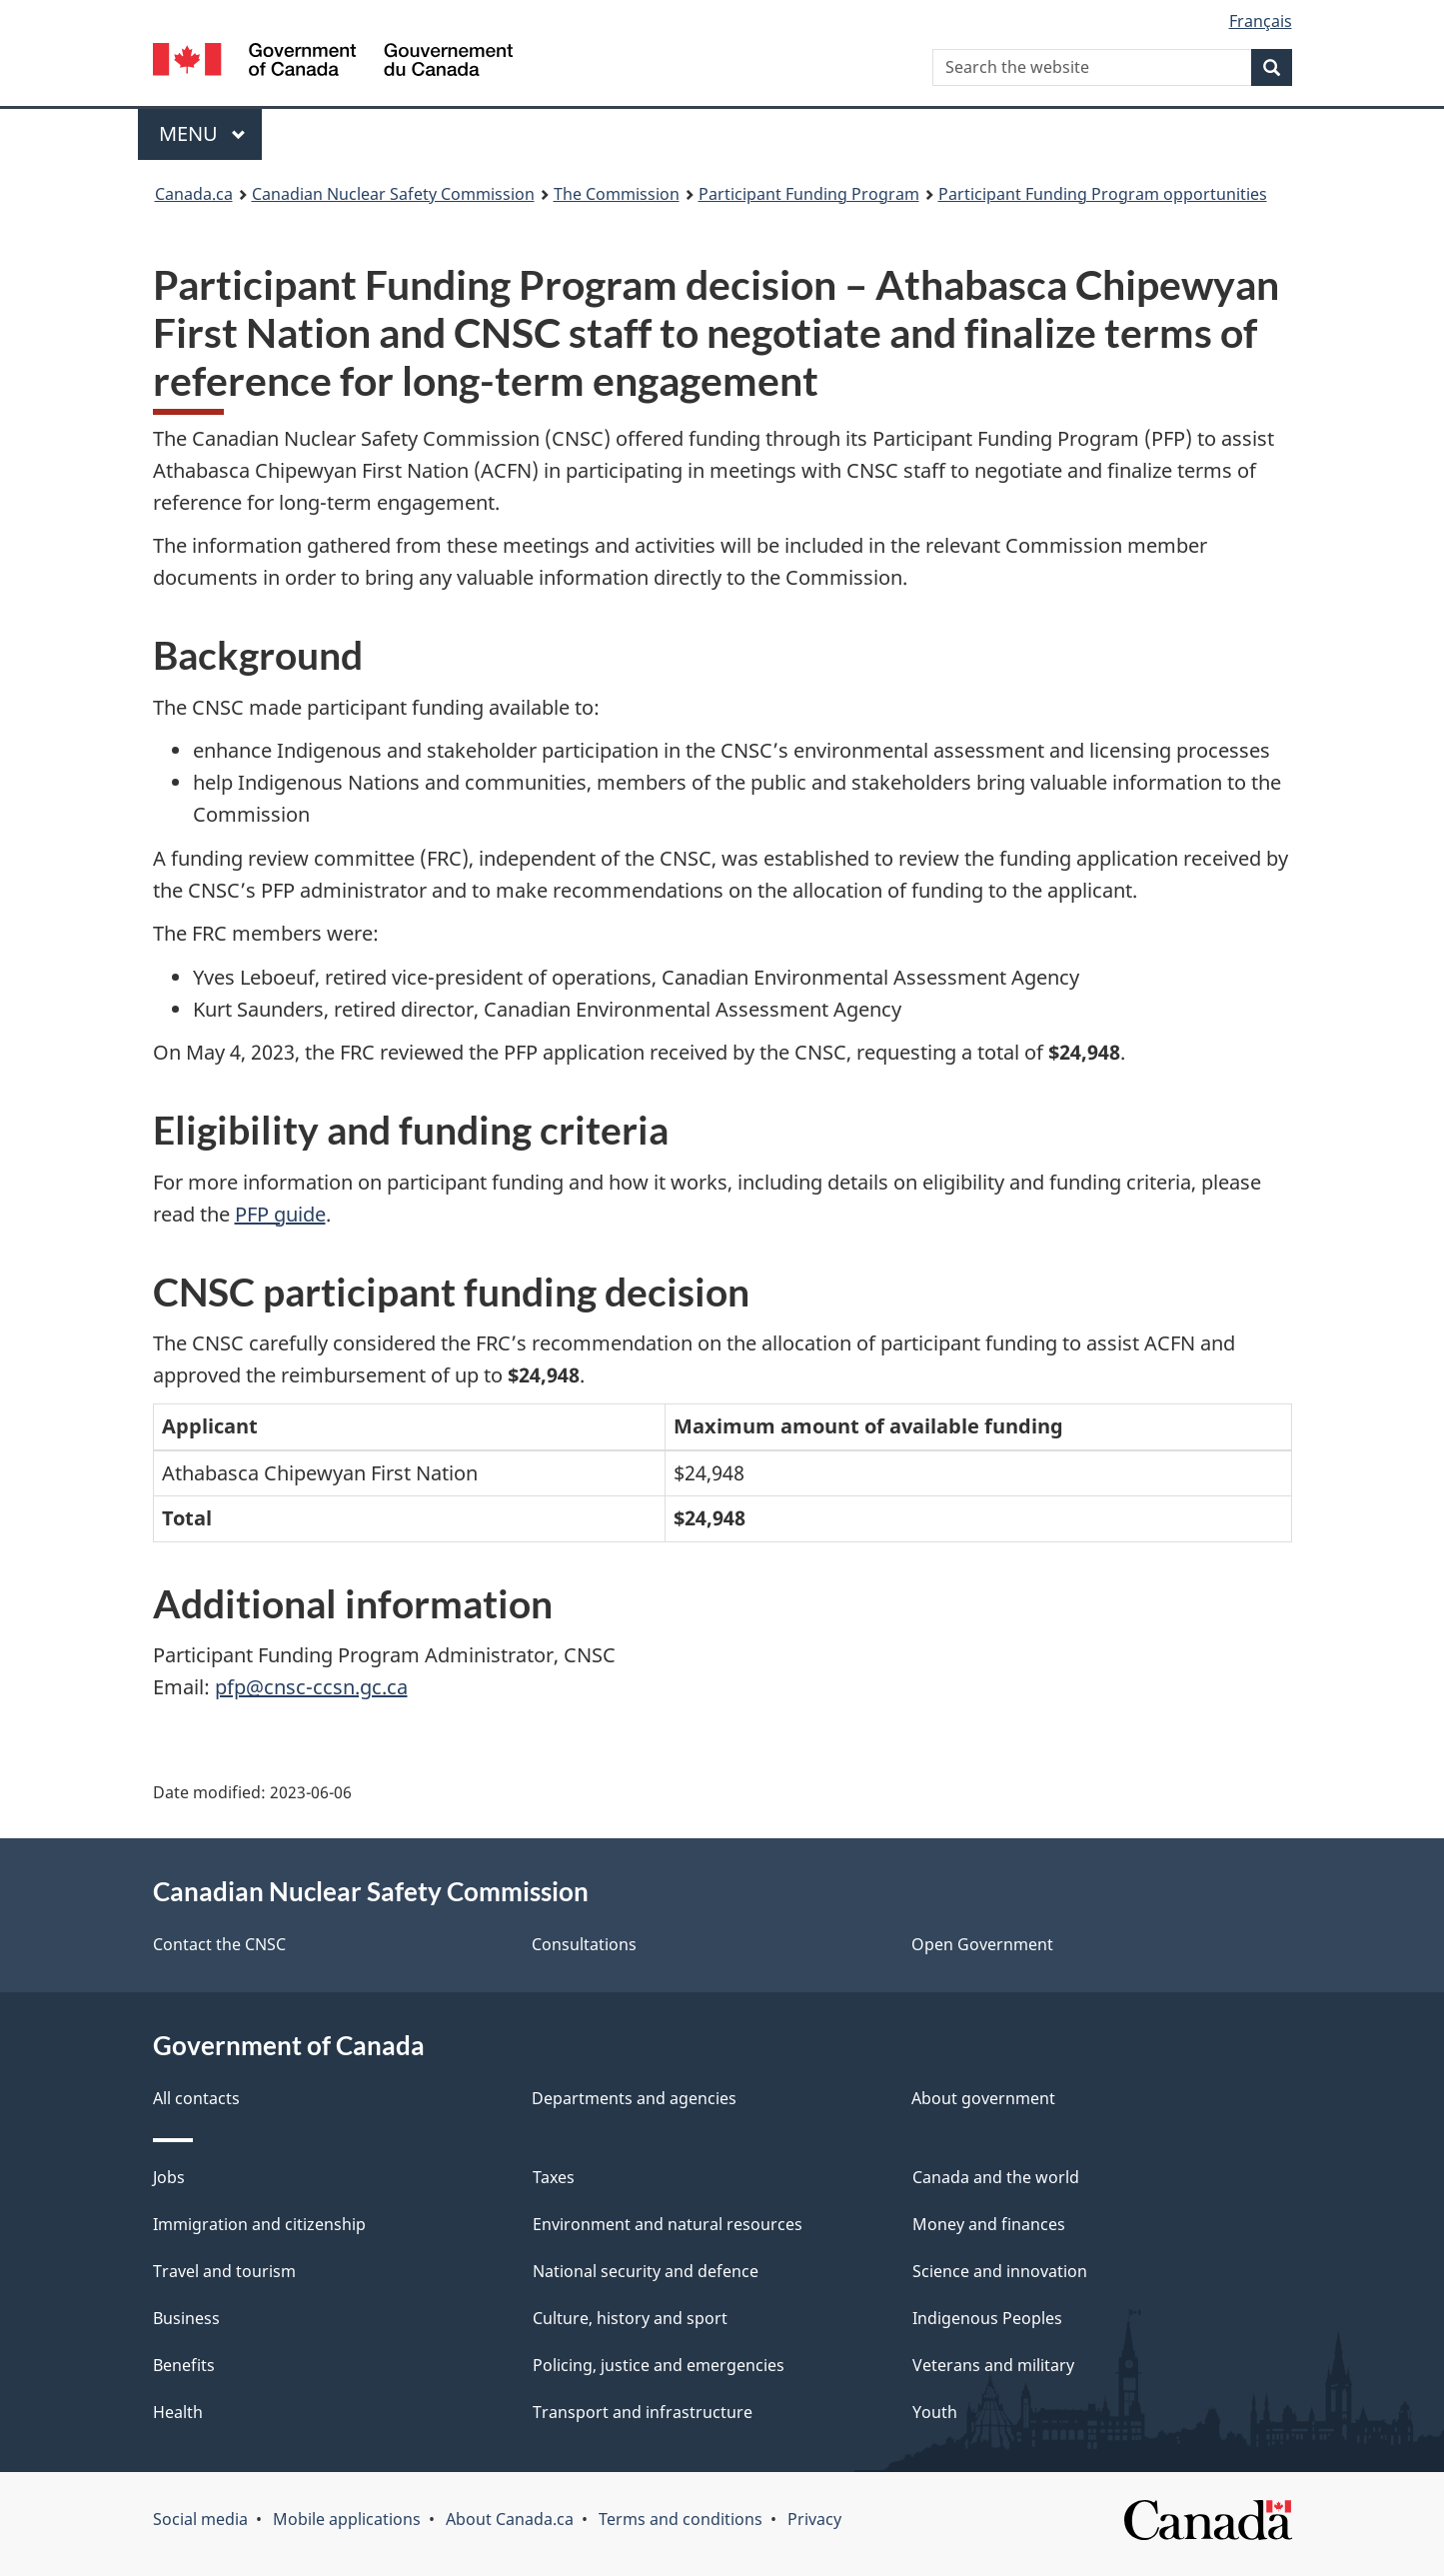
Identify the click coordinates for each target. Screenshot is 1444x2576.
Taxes (554, 2177)
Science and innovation (999, 2271)
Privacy (814, 2519)
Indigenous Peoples (987, 2318)
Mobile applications (347, 2519)
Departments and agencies (634, 2098)
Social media (200, 2519)
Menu (203, 133)
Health (178, 2412)
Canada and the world (995, 2177)
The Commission (617, 194)
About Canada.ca (510, 2519)
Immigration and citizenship (259, 2224)
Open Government (982, 1944)
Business (186, 2318)
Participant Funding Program (809, 194)
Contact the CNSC (219, 1944)
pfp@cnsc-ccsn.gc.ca (311, 1686)
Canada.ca (194, 194)
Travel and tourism (224, 2271)
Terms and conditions (680, 2519)
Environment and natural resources (667, 2224)
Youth (934, 2412)
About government (983, 2098)
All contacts (196, 2098)
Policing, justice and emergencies (658, 2365)
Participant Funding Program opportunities (1102, 194)
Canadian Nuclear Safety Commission (393, 194)
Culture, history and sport (630, 2318)
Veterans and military (993, 2365)
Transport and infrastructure (642, 2412)
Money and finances (988, 2224)
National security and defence (645, 2271)
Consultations (584, 1944)
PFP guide (280, 1214)
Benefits (184, 2365)
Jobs (169, 2177)
